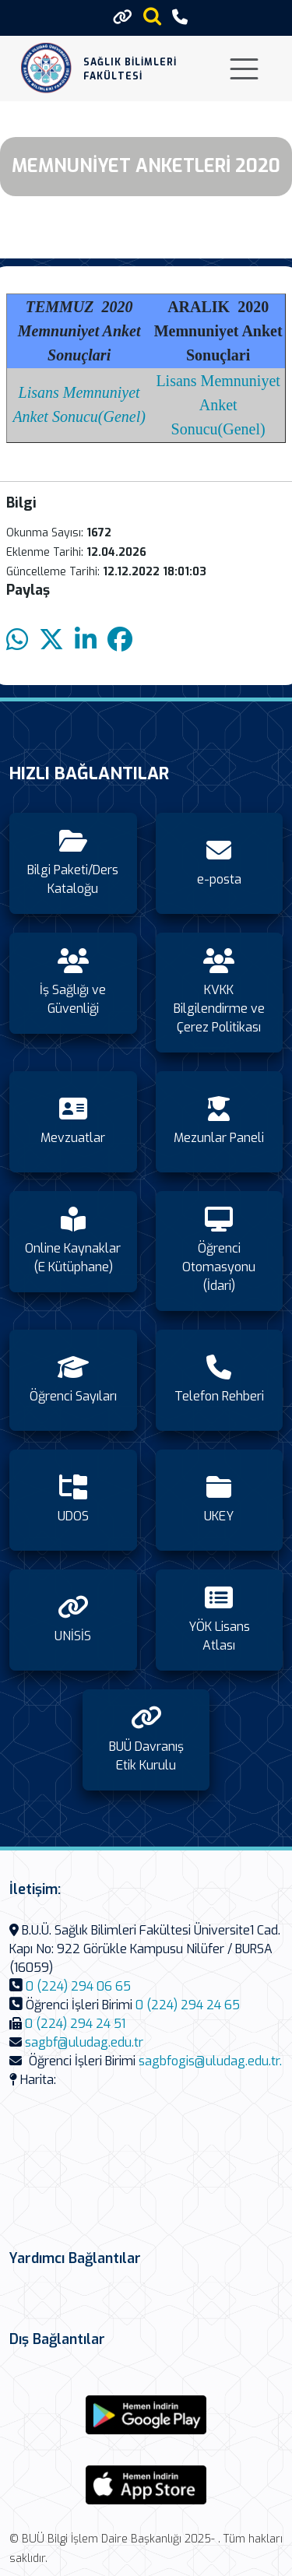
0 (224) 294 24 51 (75, 2023)
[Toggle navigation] (244, 69)
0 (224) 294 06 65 (78, 1986)
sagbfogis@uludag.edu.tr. (210, 2061)
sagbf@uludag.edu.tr (84, 2042)
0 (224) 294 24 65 (187, 2005)
